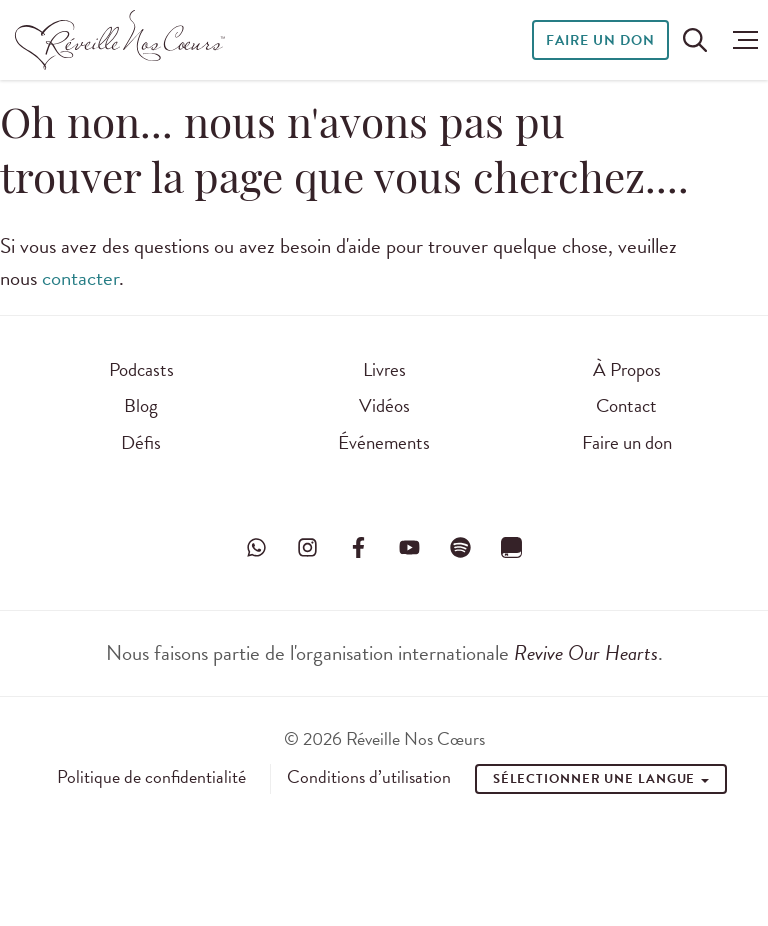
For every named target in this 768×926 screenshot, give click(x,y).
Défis (141, 442)
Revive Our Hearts (586, 653)
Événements (384, 442)
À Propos (627, 369)
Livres (384, 369)
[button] (740, 40)
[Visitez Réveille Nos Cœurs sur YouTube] (410, 548)
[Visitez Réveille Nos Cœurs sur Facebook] (358, 548)
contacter (80, 278)
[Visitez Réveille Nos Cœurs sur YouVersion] (512, 548)
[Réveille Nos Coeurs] (120, 40)
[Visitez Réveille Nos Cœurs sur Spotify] (461, 548)
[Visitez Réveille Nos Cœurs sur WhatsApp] (256, 548)
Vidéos (384, 405)
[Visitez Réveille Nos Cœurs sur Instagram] (307, 548)
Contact (626, 405)
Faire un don (600, 40)
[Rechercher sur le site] (695, 40)
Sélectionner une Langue (601, 779)
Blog (141, 405)
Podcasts (141, 369)
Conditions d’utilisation (369, 777)
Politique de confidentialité (151, 777)
